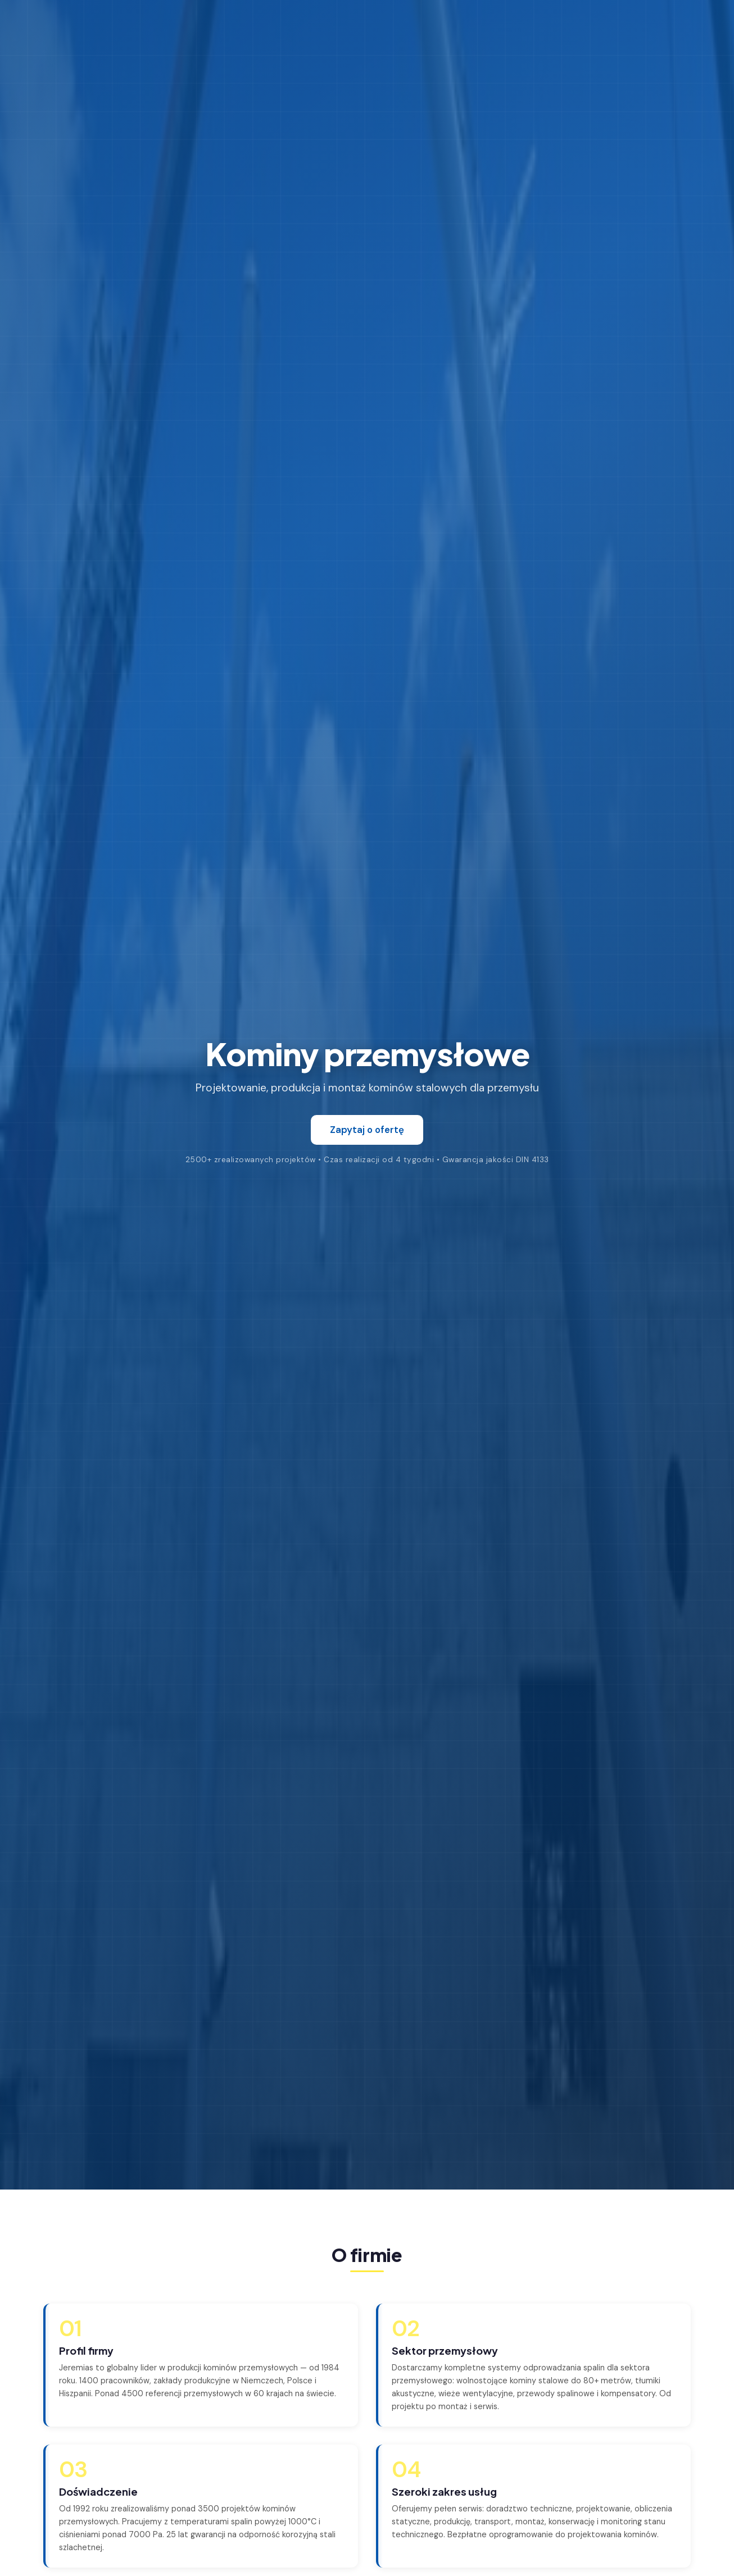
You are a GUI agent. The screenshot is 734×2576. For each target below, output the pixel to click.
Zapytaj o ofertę (367, 1129)
